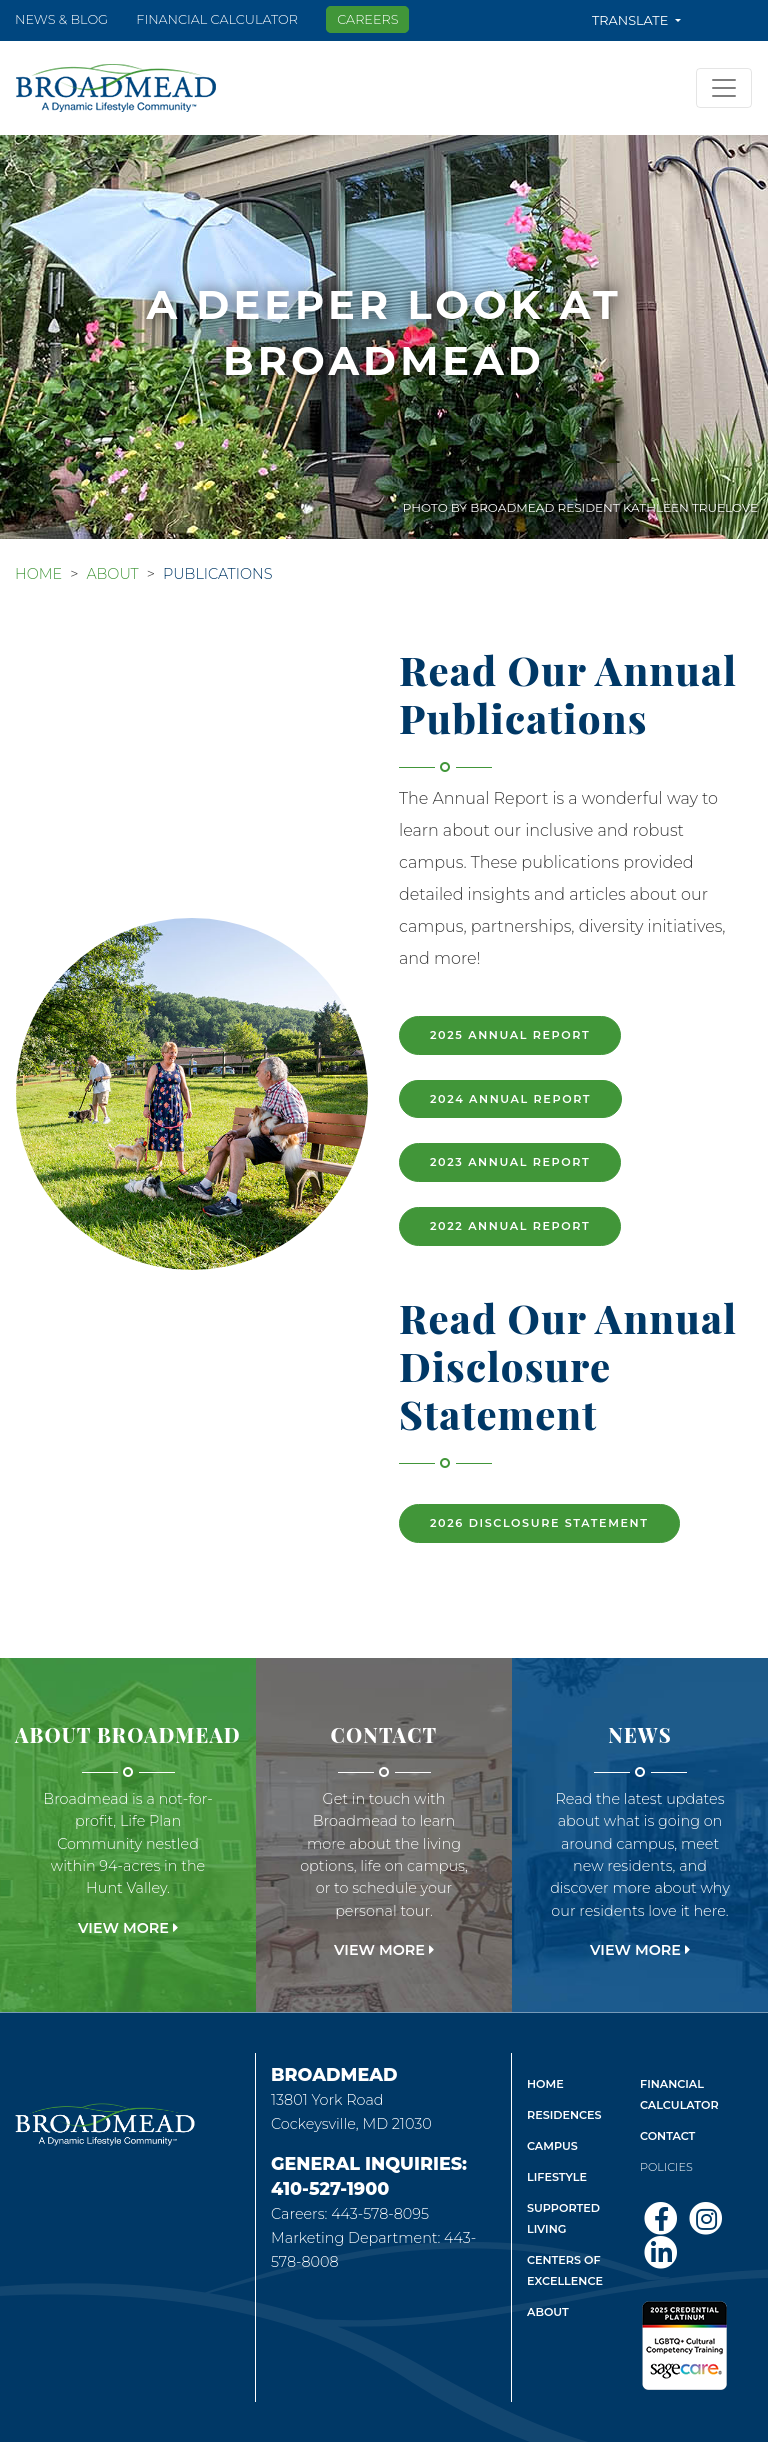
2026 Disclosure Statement (539, 1523)
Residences (564, 2115)
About (112, 574)
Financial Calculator (217, 19)
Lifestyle (557, 2177)
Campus (552, 2146)
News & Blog (61, 19)
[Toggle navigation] (724, 88)
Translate (632, 20)
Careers (367, 19)
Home (38, 574)
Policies (666, 2167)
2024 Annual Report (510, 1099)
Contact (667, 2136)
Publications (218, 574)
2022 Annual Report (510, 1226)
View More (128, 1928)
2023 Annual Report (510, 1162)
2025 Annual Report (510, 1035)
